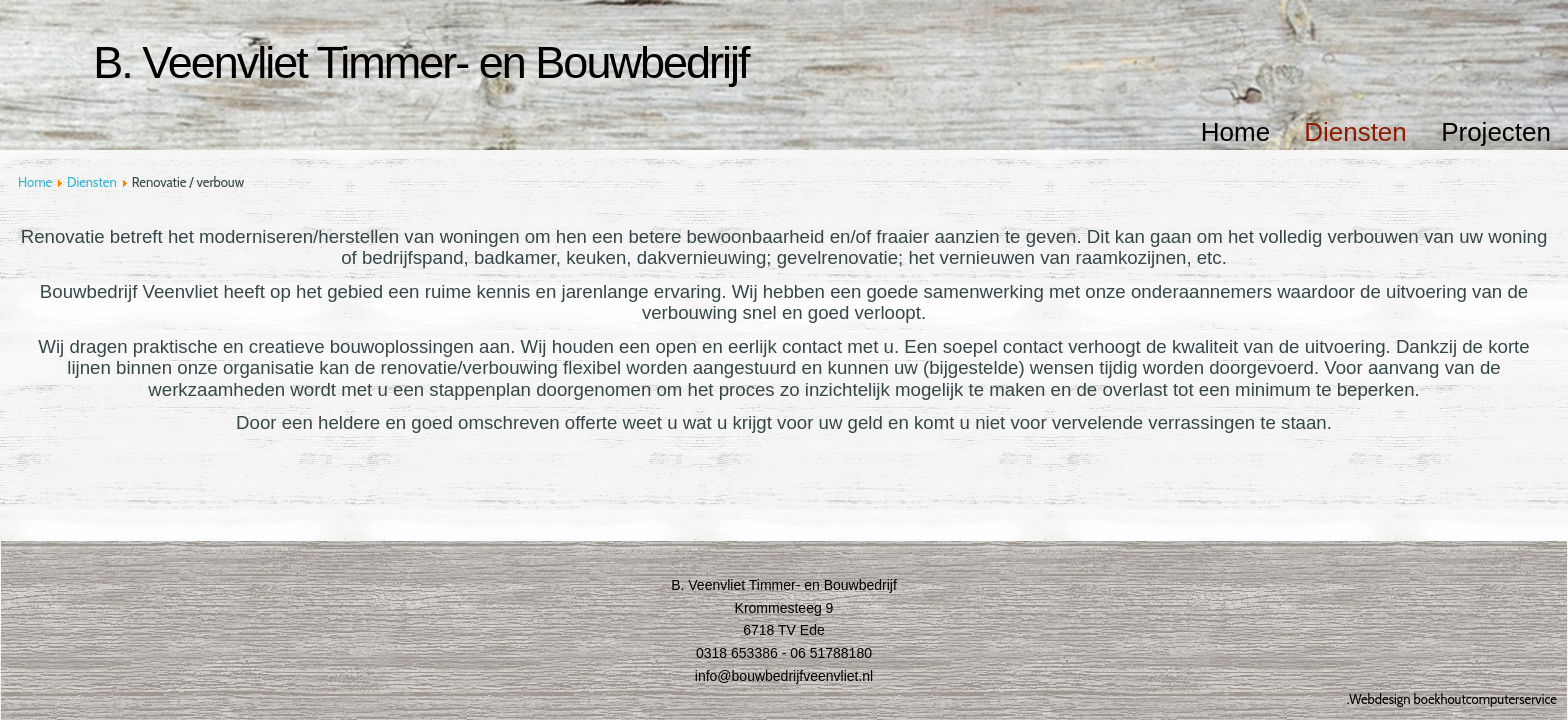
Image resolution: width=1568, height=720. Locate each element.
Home (1235, 132)
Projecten (1496, 132)
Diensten (1355, 132)
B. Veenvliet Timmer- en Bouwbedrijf (420, 62)
